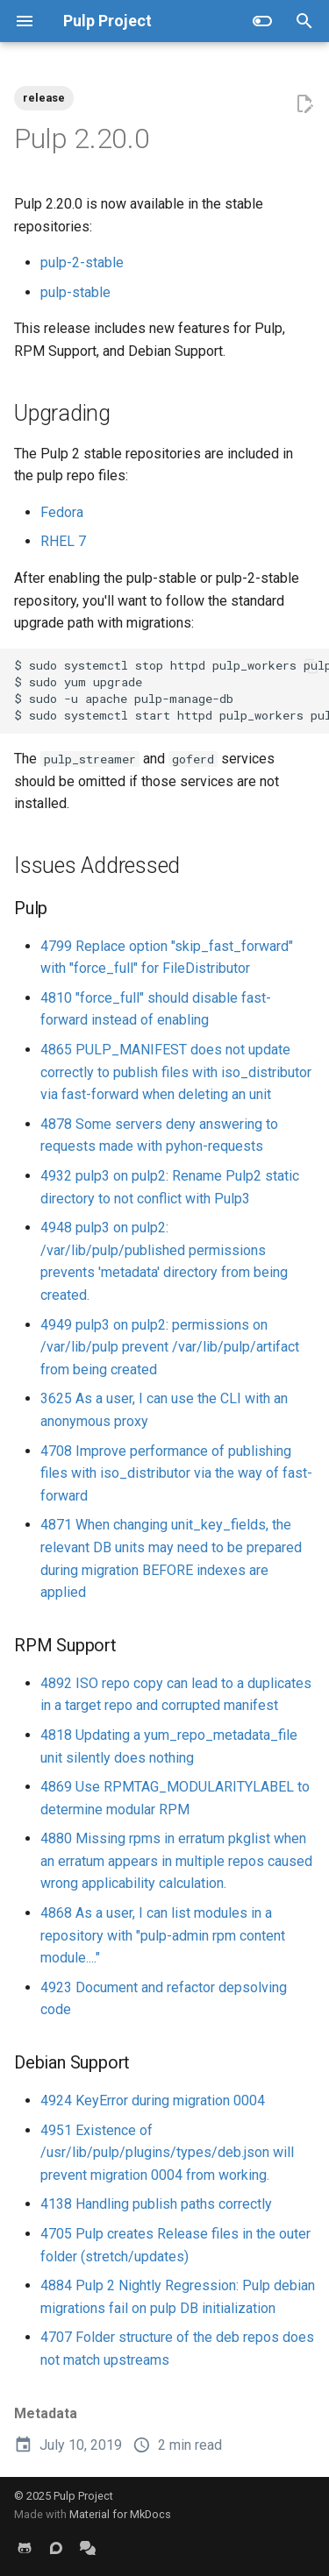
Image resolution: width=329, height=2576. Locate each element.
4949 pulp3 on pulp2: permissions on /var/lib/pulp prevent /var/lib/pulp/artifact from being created (169, 1347)
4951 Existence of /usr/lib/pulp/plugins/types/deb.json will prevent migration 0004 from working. (167, 2152)
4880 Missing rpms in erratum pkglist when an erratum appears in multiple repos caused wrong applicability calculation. (176, 1860)
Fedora (61, 512)
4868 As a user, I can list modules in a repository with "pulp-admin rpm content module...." (162, 1935)
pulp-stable (75, 292)
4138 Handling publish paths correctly (156, 2204)
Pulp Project (83, 2495)
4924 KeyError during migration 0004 (152, 2100)
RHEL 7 (63, 541)
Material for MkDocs (120, 2514)
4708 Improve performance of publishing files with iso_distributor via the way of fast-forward (176, 1473)
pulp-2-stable (82, 262)
